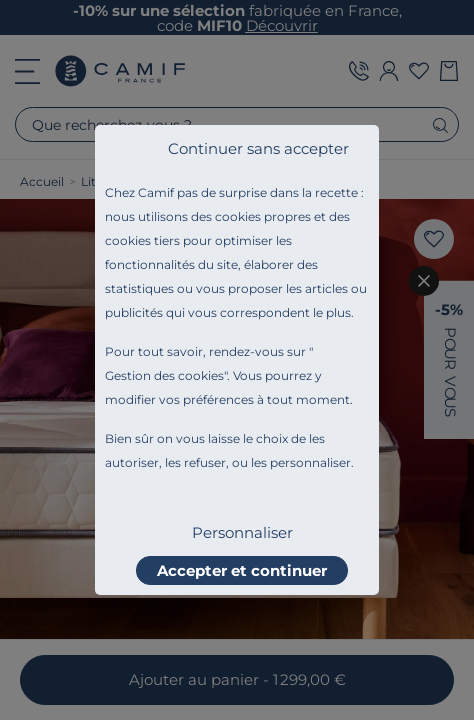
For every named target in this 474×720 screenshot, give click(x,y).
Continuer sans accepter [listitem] (258, 148)
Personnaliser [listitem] (242, 532)
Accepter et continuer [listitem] (242, 570)
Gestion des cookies (164, 375)
